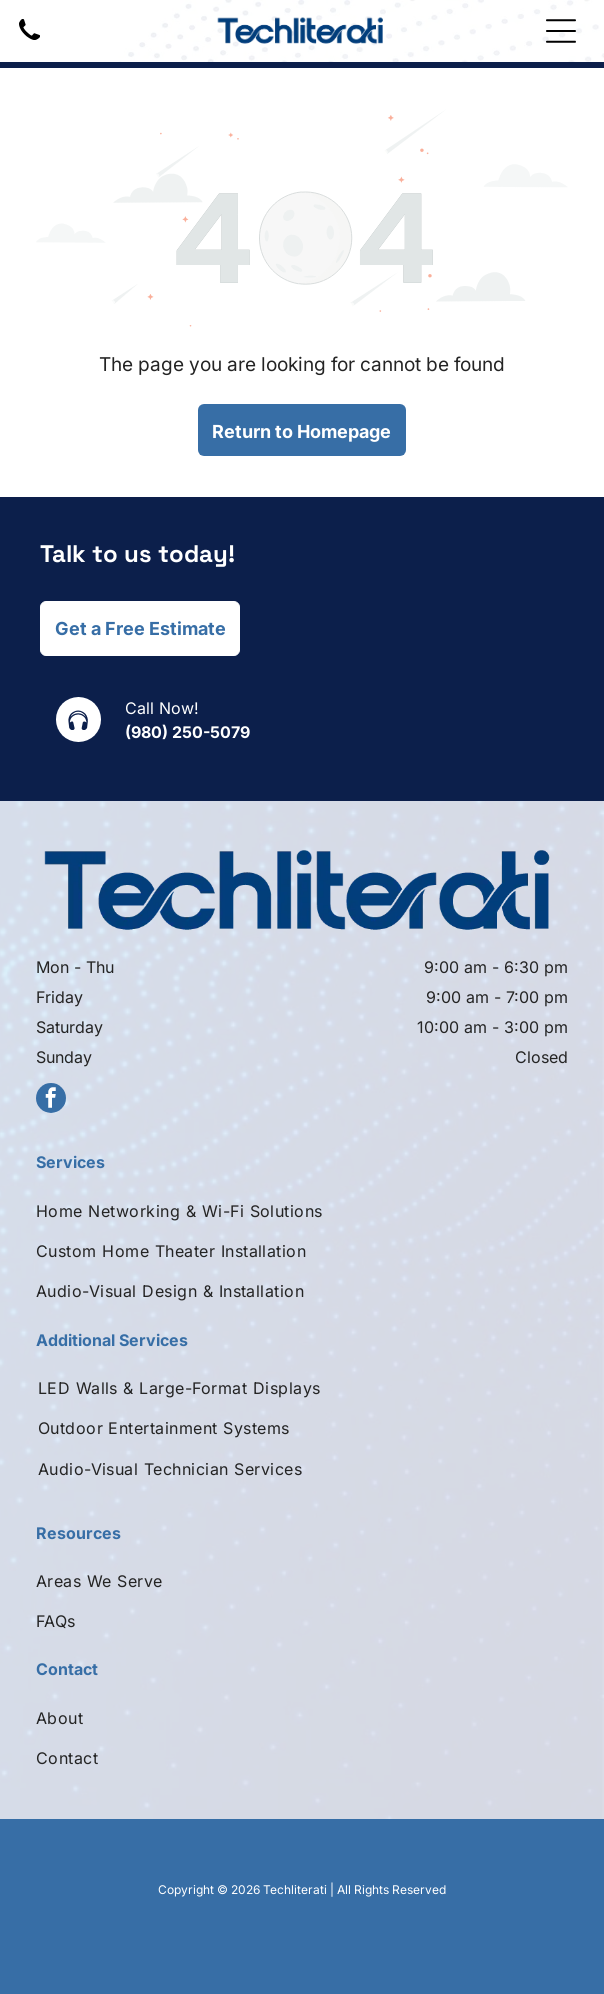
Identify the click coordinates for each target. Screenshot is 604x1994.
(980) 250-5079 (187, 732)
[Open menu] (561, 31)
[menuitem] (302, 1210)
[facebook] (51, 1100)
